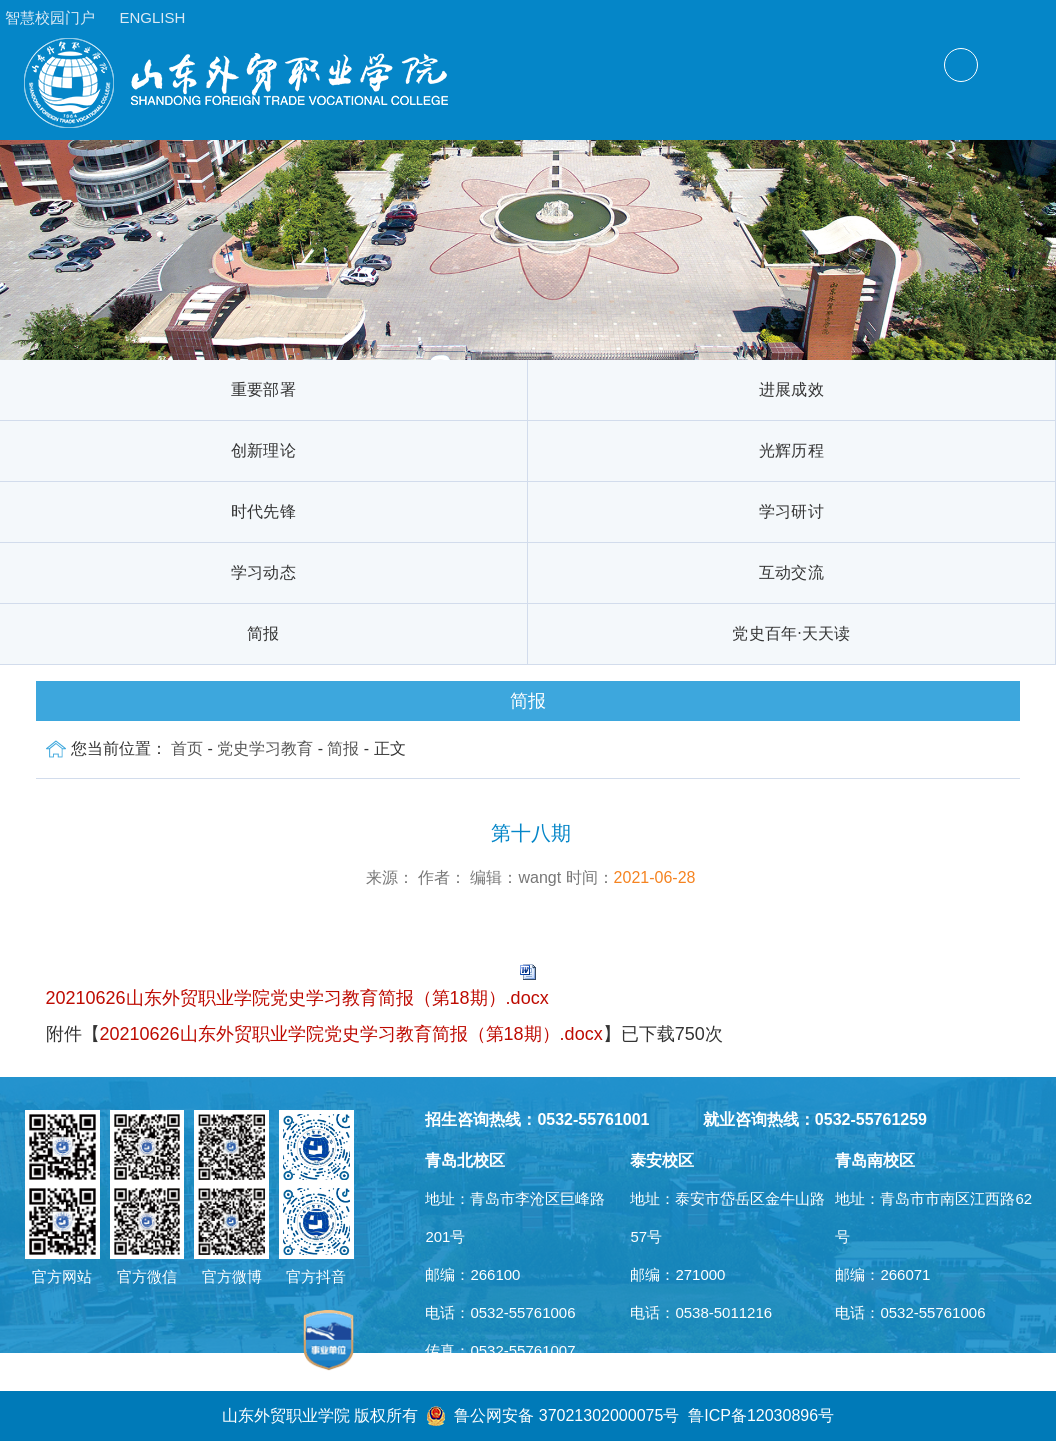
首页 (187, 748)
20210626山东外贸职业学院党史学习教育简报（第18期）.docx (297, 998)
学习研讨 (791, 511)
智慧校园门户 (50, 17)
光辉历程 (791, 450)
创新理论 (263, 450)
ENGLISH (152, 17)
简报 (263, 633)
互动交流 (791, 572)
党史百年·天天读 (791, 633)
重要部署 (263, 389)
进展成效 (791, 389)
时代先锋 (263, 511)
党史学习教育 (265, 748)
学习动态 (263, 572)
